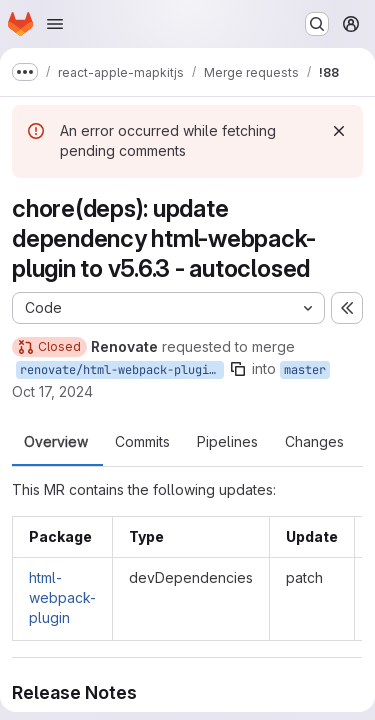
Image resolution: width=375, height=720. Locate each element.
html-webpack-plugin (62, 597)
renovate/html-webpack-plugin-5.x (122, 370)
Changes (314, 442)
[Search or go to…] (317, 24)
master (305, 370)
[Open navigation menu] (55, 24)
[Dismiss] (339, 131)
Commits (142, 442)
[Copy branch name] (238, 369)
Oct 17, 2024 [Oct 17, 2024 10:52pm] (52, 391)
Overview (56, 442)
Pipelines (227, 442)
